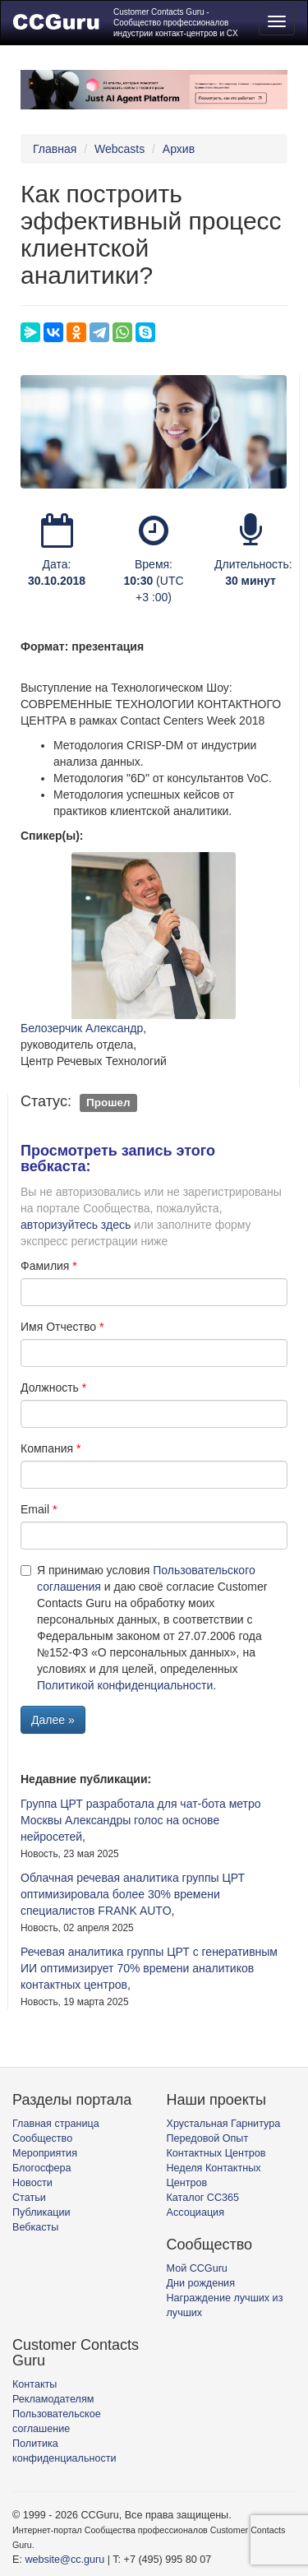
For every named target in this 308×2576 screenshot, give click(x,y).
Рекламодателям (53, 2399)
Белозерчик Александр (82, 1028)
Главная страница (55, 2123)
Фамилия (45, 1265)
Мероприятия (44, 2153)
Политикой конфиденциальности (125, 1685)
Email (35, 1509)
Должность (50, 1387)
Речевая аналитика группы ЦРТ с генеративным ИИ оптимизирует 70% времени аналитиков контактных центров (149, 1968)
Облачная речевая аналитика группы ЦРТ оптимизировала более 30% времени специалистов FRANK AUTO (133, 1894)
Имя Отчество (58, 1326)
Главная (54, 148)
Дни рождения (201, 2283)
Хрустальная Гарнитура (224, 2123)
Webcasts (119, 148)
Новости (32, 2183)
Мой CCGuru (197, 2268)
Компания (47, 1448)
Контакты (34, 2384)
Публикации (41, 2212)
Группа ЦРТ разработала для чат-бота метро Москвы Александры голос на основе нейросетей (141, 1820)
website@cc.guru (64, 2559)
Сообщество (42, 2138)
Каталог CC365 (203, 2197)
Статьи (29, 2197)
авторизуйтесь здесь (76, 1224)
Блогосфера (41, 2168)
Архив (179, 148)
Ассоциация (195, 2212)
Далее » (53, 1719)
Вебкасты (35, 2227)
